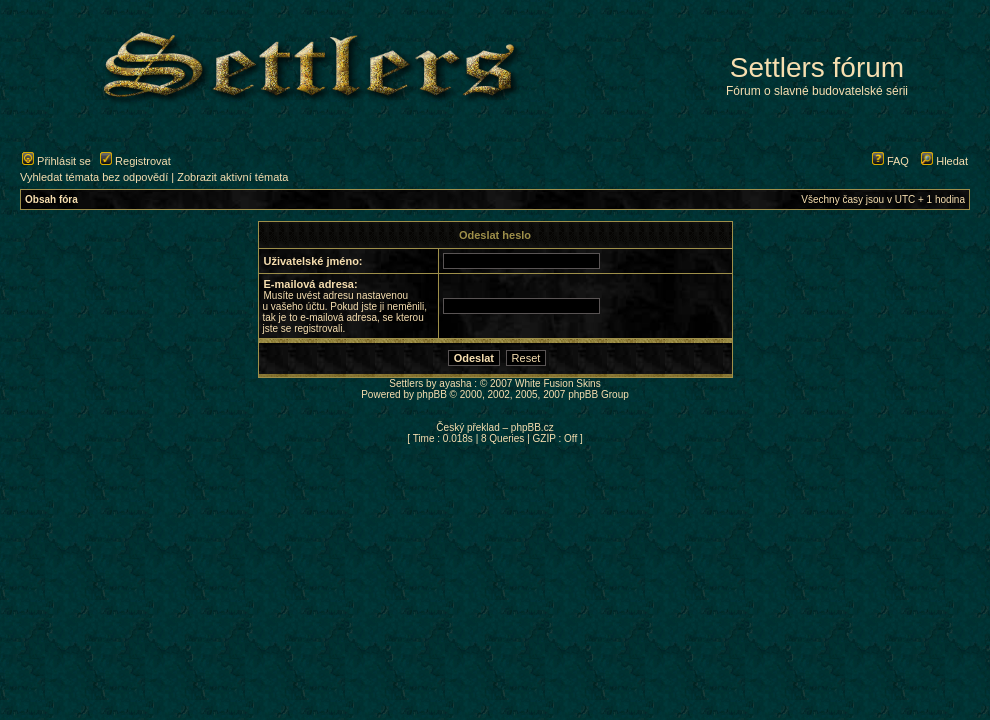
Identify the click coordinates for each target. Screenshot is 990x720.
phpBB (432, 394)
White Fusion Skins (558, 383)
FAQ (890, 161)
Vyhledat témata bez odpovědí (94, 177)
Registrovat (135, 161)
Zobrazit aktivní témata (232, 177)
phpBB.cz (532, 427)
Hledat (944, 161)
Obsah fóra (51, 199)
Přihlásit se (56, 161)
